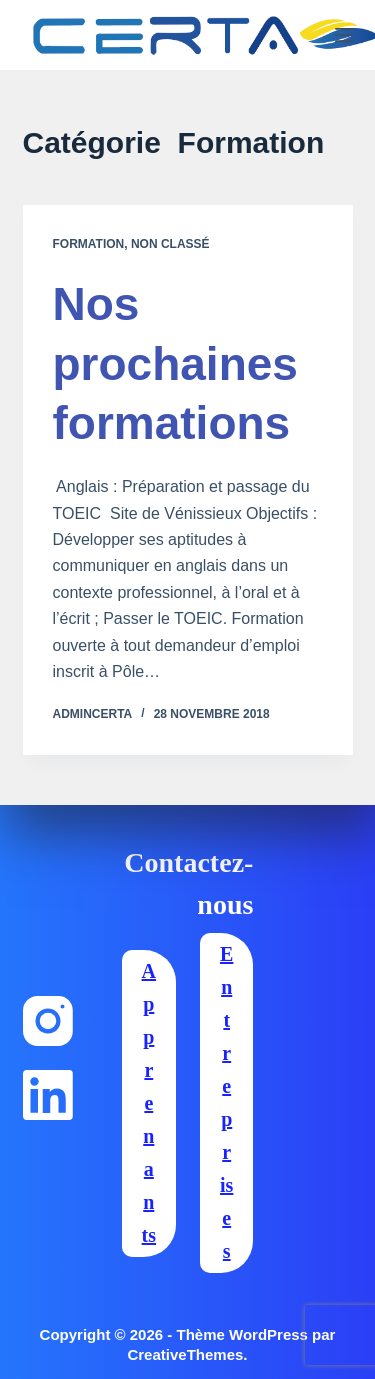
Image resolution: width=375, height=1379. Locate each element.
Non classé (170, 244)
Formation (89, 244)
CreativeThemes (185, 1354)
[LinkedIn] (48, 1095)
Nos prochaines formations (175, 364)
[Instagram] (48, 1021)
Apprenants (149, 1103)
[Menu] (344, 35)
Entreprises (226, 1102)
